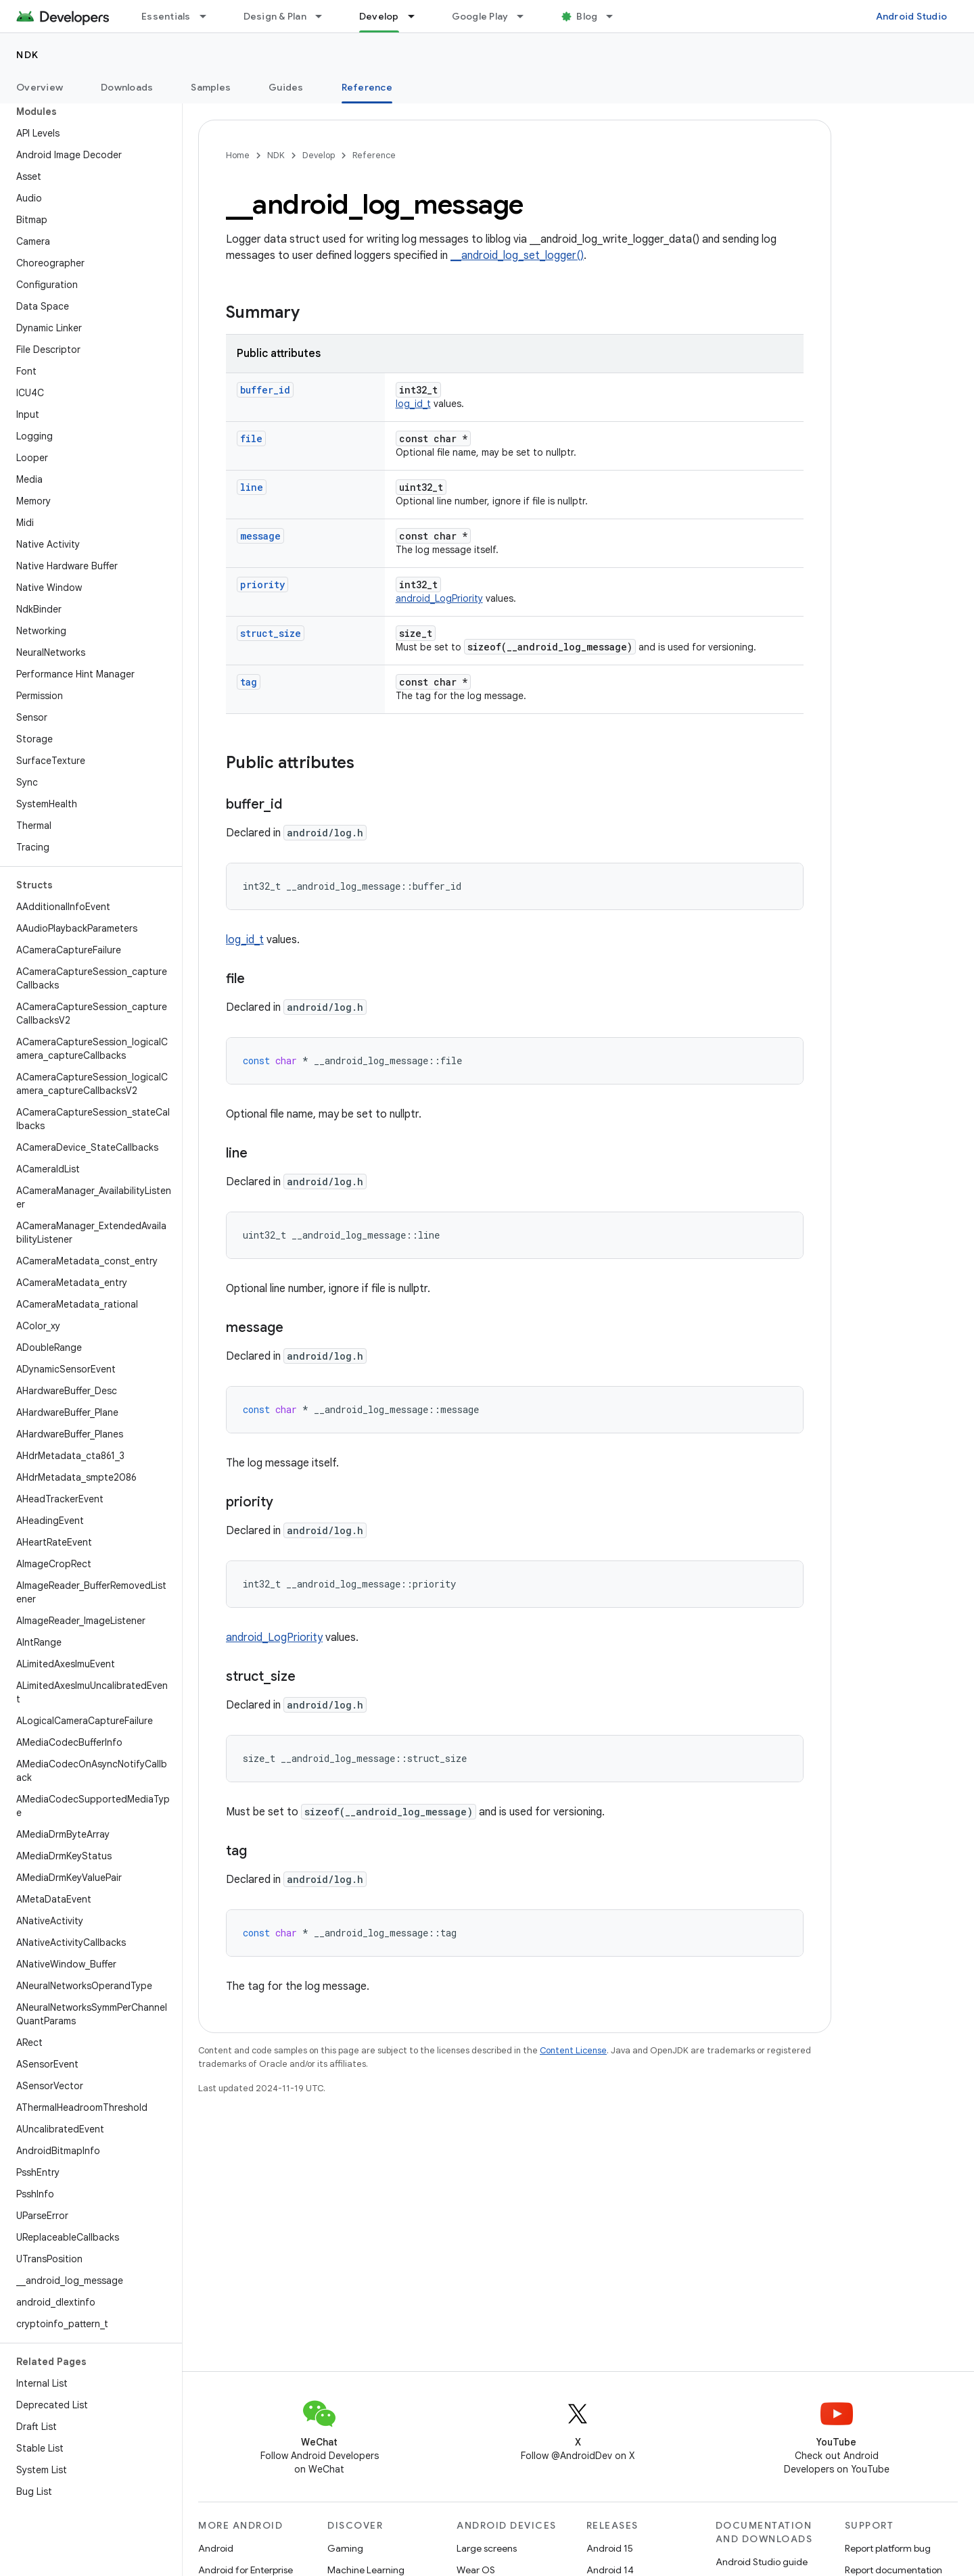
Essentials (166, 16)
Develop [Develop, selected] (379, 16)
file (251, 438)
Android (215, 2548)
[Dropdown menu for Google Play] (526, 16)
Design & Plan (275, 16)
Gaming (345, 2548)
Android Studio (912, 16)
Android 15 (609, 2548)
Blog (586, 16)
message (260, 535)
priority (262, 584)
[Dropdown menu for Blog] (615, 16)
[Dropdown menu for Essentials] (209, 16)
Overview (39, 87)
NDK (27, 55)
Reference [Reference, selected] (367, 87)
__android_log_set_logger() (517, 255)
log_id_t (413, 404)
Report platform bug (888, 2548)
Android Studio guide (762, 2562)
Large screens (487, 2548)
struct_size (270, 633)
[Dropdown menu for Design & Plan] (324, 16)
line (251, 487)
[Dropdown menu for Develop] (417, 16)
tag (248, 681)
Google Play (480, 16)
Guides (286, 87)
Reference (374, 155)
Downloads (127, 87)
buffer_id (265, 389)
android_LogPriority (439, 598)
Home (238, 155)
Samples (211, 87)
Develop (318, 155)
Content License (573, 2050)
